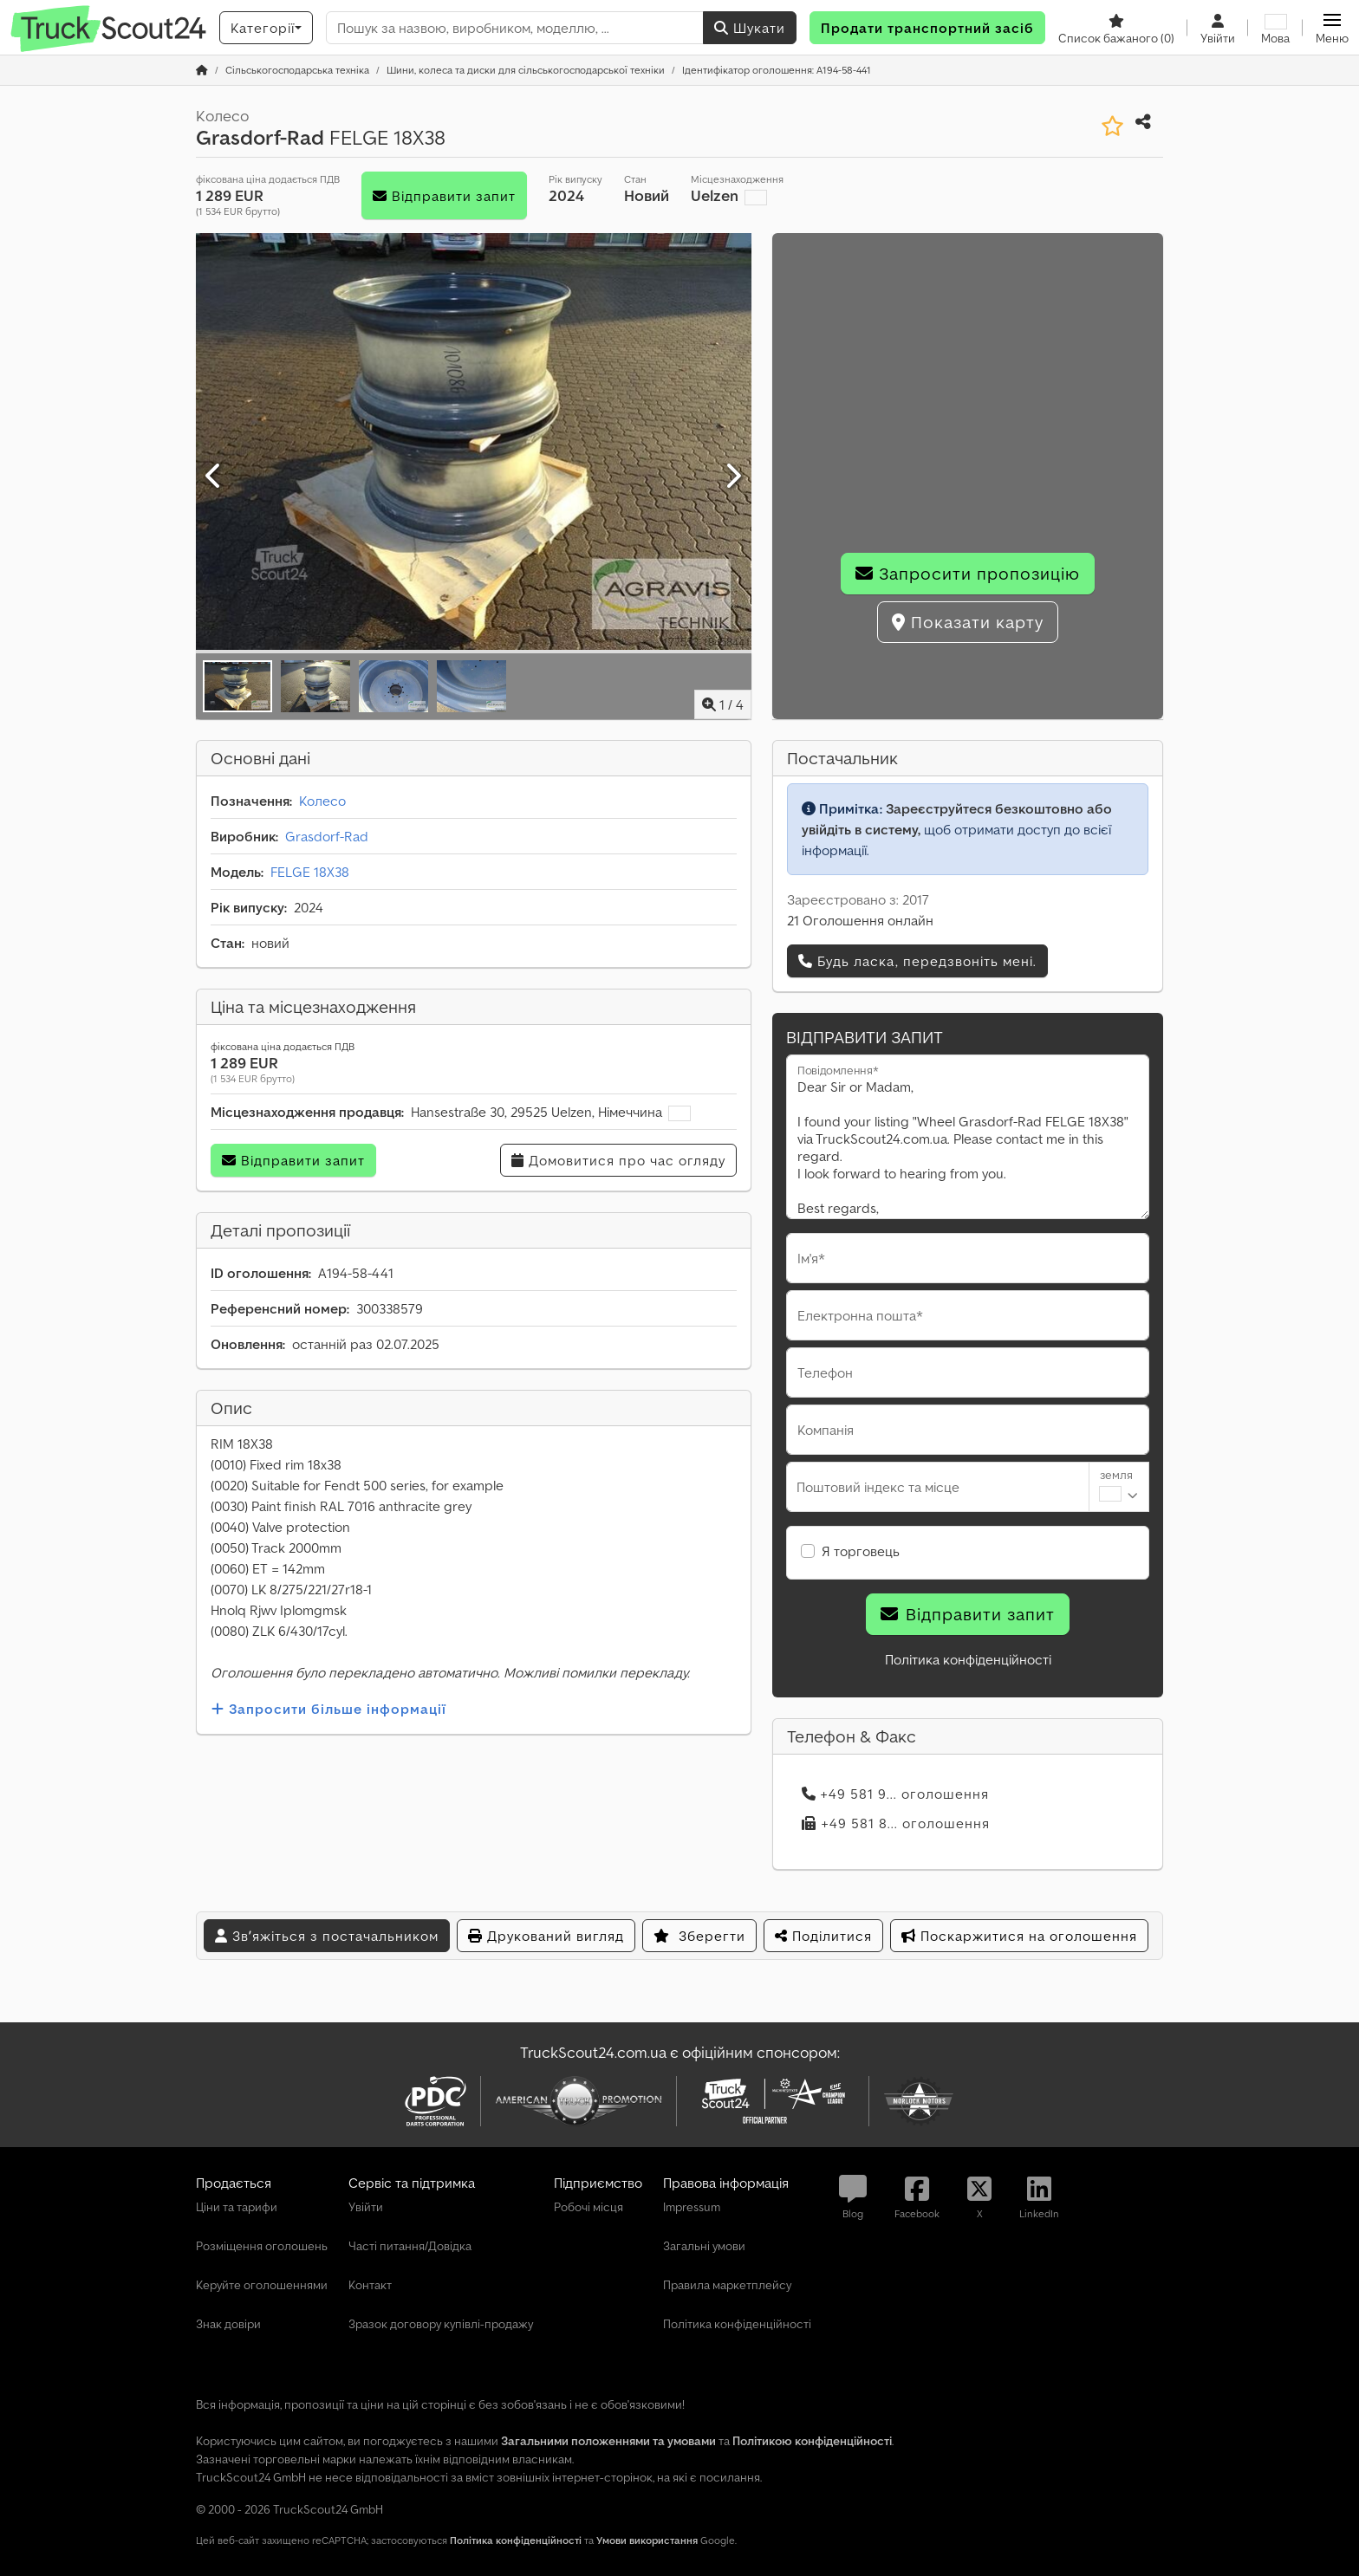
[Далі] (733, 476)
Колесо (322, 800)
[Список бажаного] (1116, 27)
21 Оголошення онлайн (860, 920)
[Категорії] (266, 27)
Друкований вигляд (546, 1935)
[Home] (297, 69)
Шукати (749, 27)
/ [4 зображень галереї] (723, 704)
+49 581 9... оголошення (895, 1793)
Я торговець (861, 1551)
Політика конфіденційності (968, 1659)
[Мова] (1275, 27)
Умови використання (647, 2540)
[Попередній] (214, 476)
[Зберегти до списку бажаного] (1112, 126)
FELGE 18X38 (309, 871)
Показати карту (968, 622)
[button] (1332, 27)
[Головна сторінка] (202, 69)
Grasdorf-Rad (326, 836)
